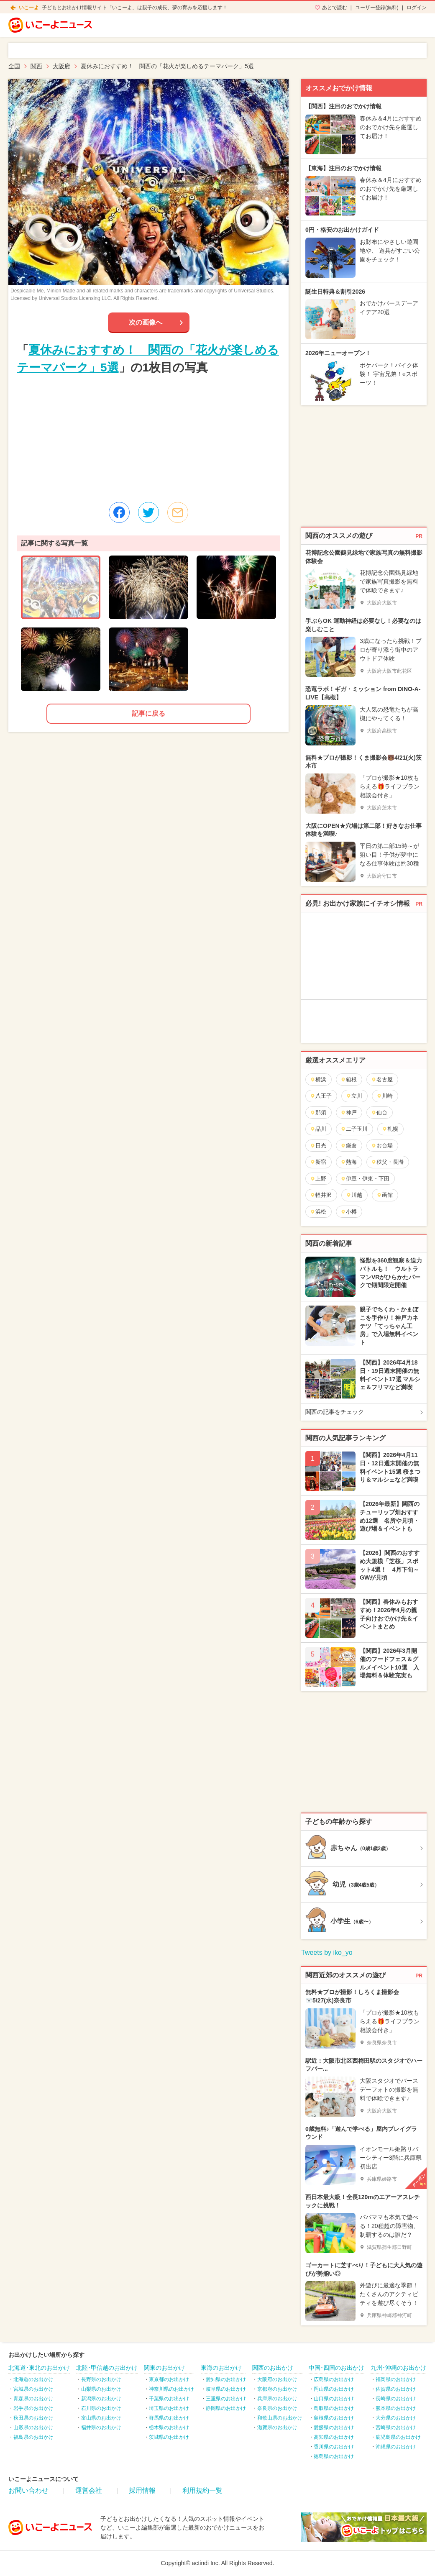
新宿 (318, 1162)
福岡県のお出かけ (396, 2379)
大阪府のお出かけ (277, 2379)
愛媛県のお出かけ (334, 2427)
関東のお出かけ (164, 2367)
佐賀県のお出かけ (396, 2389)
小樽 (348, 1212)
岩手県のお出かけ (33, 2408)
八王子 (321, 1096)
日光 (318, 1145)
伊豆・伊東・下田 (364, 1178)
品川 (318, 1129)
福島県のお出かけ (33, 2437)
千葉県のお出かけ (169, 2399)
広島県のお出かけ (334, 2379)
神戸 (348, 1112)
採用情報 (142, 2490)
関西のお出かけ (272, 2367)
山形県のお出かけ (33, 2427)
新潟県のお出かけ (101, 2399)
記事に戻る (148, 713)
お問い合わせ (28, 2490)
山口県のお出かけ (334, 2399)
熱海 (348, 1162)
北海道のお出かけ (33, 2379)
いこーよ (29, 7)
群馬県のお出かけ (169, 2418)
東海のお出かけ (221, 2367)
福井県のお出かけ (101, 2427)
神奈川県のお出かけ (171, 2389)
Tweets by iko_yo (327, 1952)
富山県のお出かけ (101, 2418)
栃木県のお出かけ (169, 2427)
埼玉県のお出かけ (169, 2408)
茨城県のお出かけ (169, 2437)
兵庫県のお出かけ (277, 2399)
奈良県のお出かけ (277, 2408)
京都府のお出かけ (277, 2389)
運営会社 (88, 2490)
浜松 (318, 1212)
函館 (384, 1195)
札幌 (390, 1129)
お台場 (382, 1145)
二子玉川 (354, 1129)
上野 (318, 1178)
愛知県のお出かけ (226, 2379)
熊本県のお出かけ (396, 2408)
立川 (354, 1096)
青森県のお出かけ (33, 2399)
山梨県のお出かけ (101, 2389)
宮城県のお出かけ (33, 2389)
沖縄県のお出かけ (396, 2447)
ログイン (417, 7)
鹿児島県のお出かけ (398, 2437)
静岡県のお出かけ (226, 2408)
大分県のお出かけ (396, 2418)
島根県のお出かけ (334, 2418)
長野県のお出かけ (101, 2379)
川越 (354, 1195)
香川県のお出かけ (334, 2447)
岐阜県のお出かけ (226, 2389)
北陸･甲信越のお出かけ (107, 2367)
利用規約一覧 (202, 2490)
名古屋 (382, 1079)
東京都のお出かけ (169, 2379)
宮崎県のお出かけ (396, 2427)
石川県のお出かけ (101, 2408)
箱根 (348, 1079)
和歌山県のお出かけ (279, 2418)
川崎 (384, 1096)
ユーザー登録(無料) (377, 7)
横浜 (318, 1079)
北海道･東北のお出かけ (39, 2367)
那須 (318, 1112)
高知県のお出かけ (334, 2437)
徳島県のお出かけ (334, 2456)
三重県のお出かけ (226, 2399)
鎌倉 (348, 1145)
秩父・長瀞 (387, 1162)
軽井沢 (321, 1195)
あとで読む (334, 7)
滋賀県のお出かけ (277, 2427)
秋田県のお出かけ (33, 2418)
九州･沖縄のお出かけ (398, 2367)
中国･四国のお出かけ (336, 2367)
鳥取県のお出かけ (334, 2408)
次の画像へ (145, 322)
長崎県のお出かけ (396, 2399)
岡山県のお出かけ (334, 2389)
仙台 (379, 1112)
